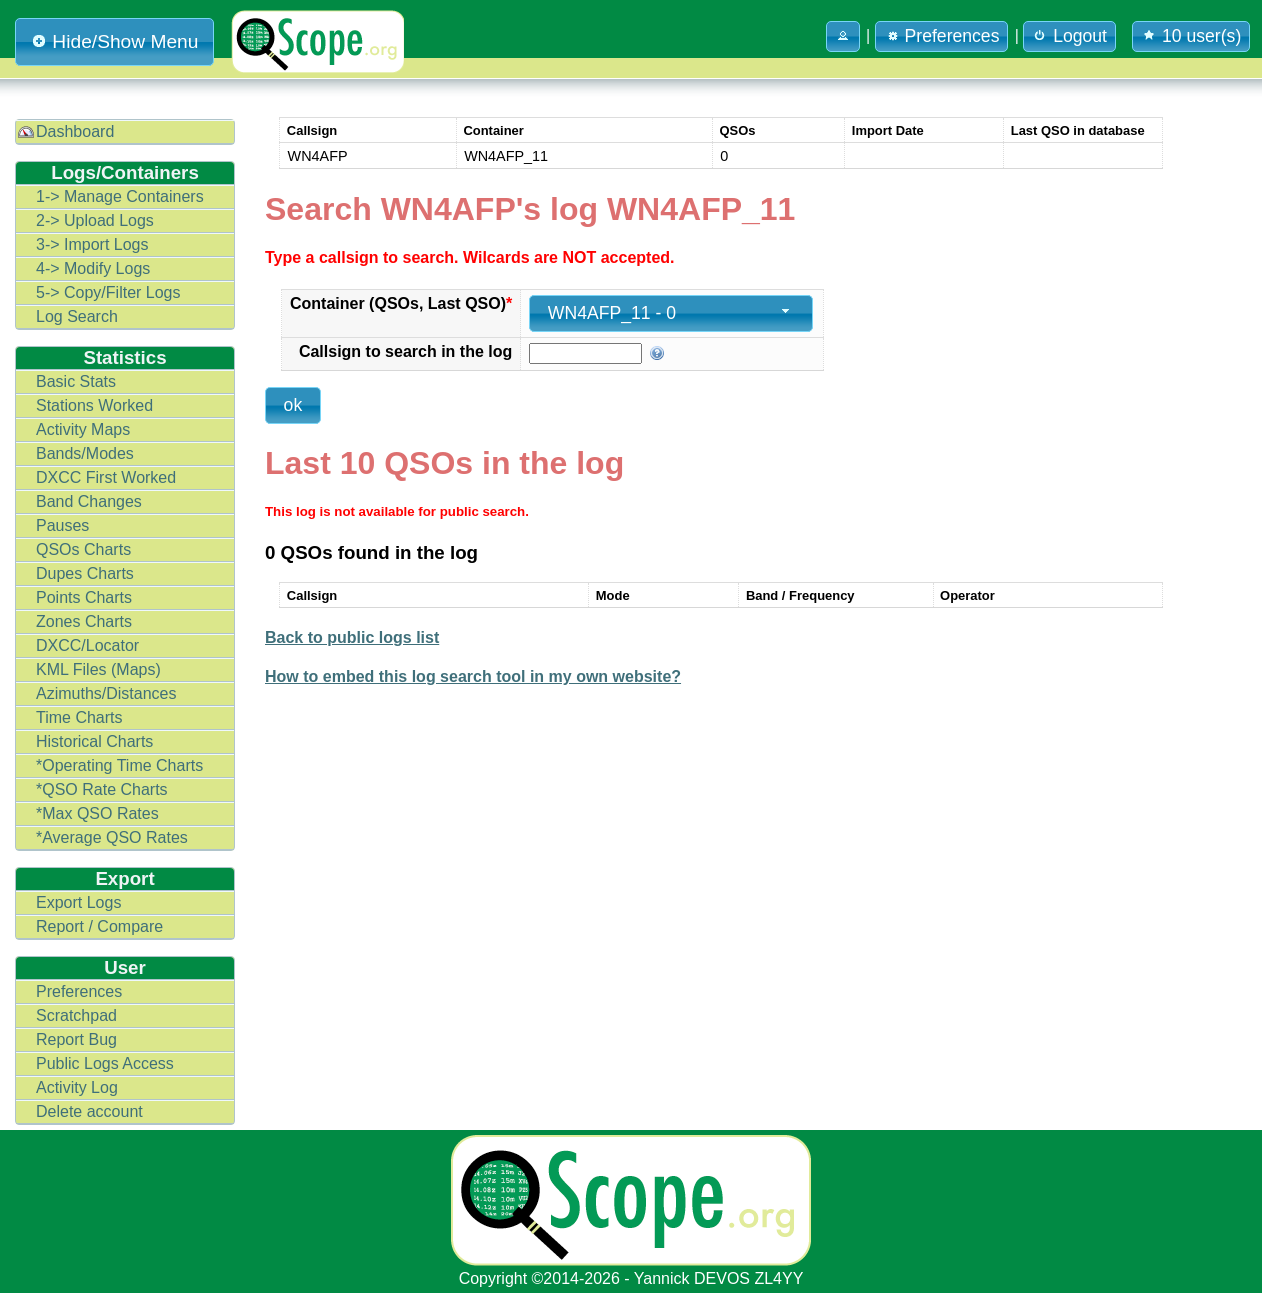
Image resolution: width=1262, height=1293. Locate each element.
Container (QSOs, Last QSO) (401, 303)
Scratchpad (76, 1015)
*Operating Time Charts (119, 765)
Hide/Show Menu (114, 41)
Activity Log (77, 1087)
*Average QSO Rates (112, 837)
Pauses (62, 525)
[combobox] (671, 313)
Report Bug (76, 1039)
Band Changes (89, 501)
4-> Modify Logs (93, 268)
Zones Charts (84, 621)
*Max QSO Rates (97, 813)
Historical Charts (94, 741)
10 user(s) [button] (1191, 36)
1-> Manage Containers (120, 196)
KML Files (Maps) (98, 669)
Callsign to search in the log (405, 351)
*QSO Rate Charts (102, 789)
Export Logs (78, 902)
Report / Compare (99, 926)
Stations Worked (94, 405)
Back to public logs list (352, 637)
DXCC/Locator (87, 645)
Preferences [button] (942, 36)
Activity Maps (83, 429)
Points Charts (84, 597)
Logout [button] (1069, 36)
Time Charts (79, 717)
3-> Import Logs (92, 244)
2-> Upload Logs (95, 220)
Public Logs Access (105, 1063)
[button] (843, 36)
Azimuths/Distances (106, 693)
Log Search (77, 316)
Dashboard (75, 131)
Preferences (79, 991)
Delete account (89, 1111)
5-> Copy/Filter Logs (108, 292)
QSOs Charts (83, 549)
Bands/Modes (85, 453)
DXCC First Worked (106, 477)
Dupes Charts (85, 573)
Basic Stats (76, 381)
